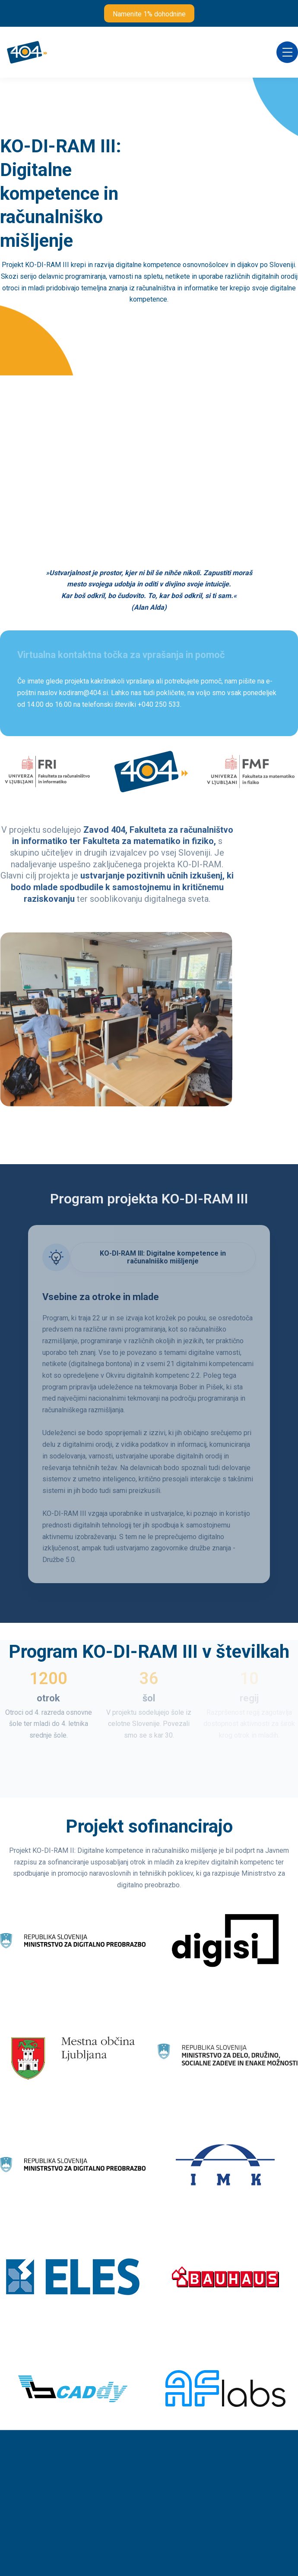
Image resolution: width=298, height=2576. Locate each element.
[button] (287, 52)
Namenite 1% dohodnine (149, 14)
